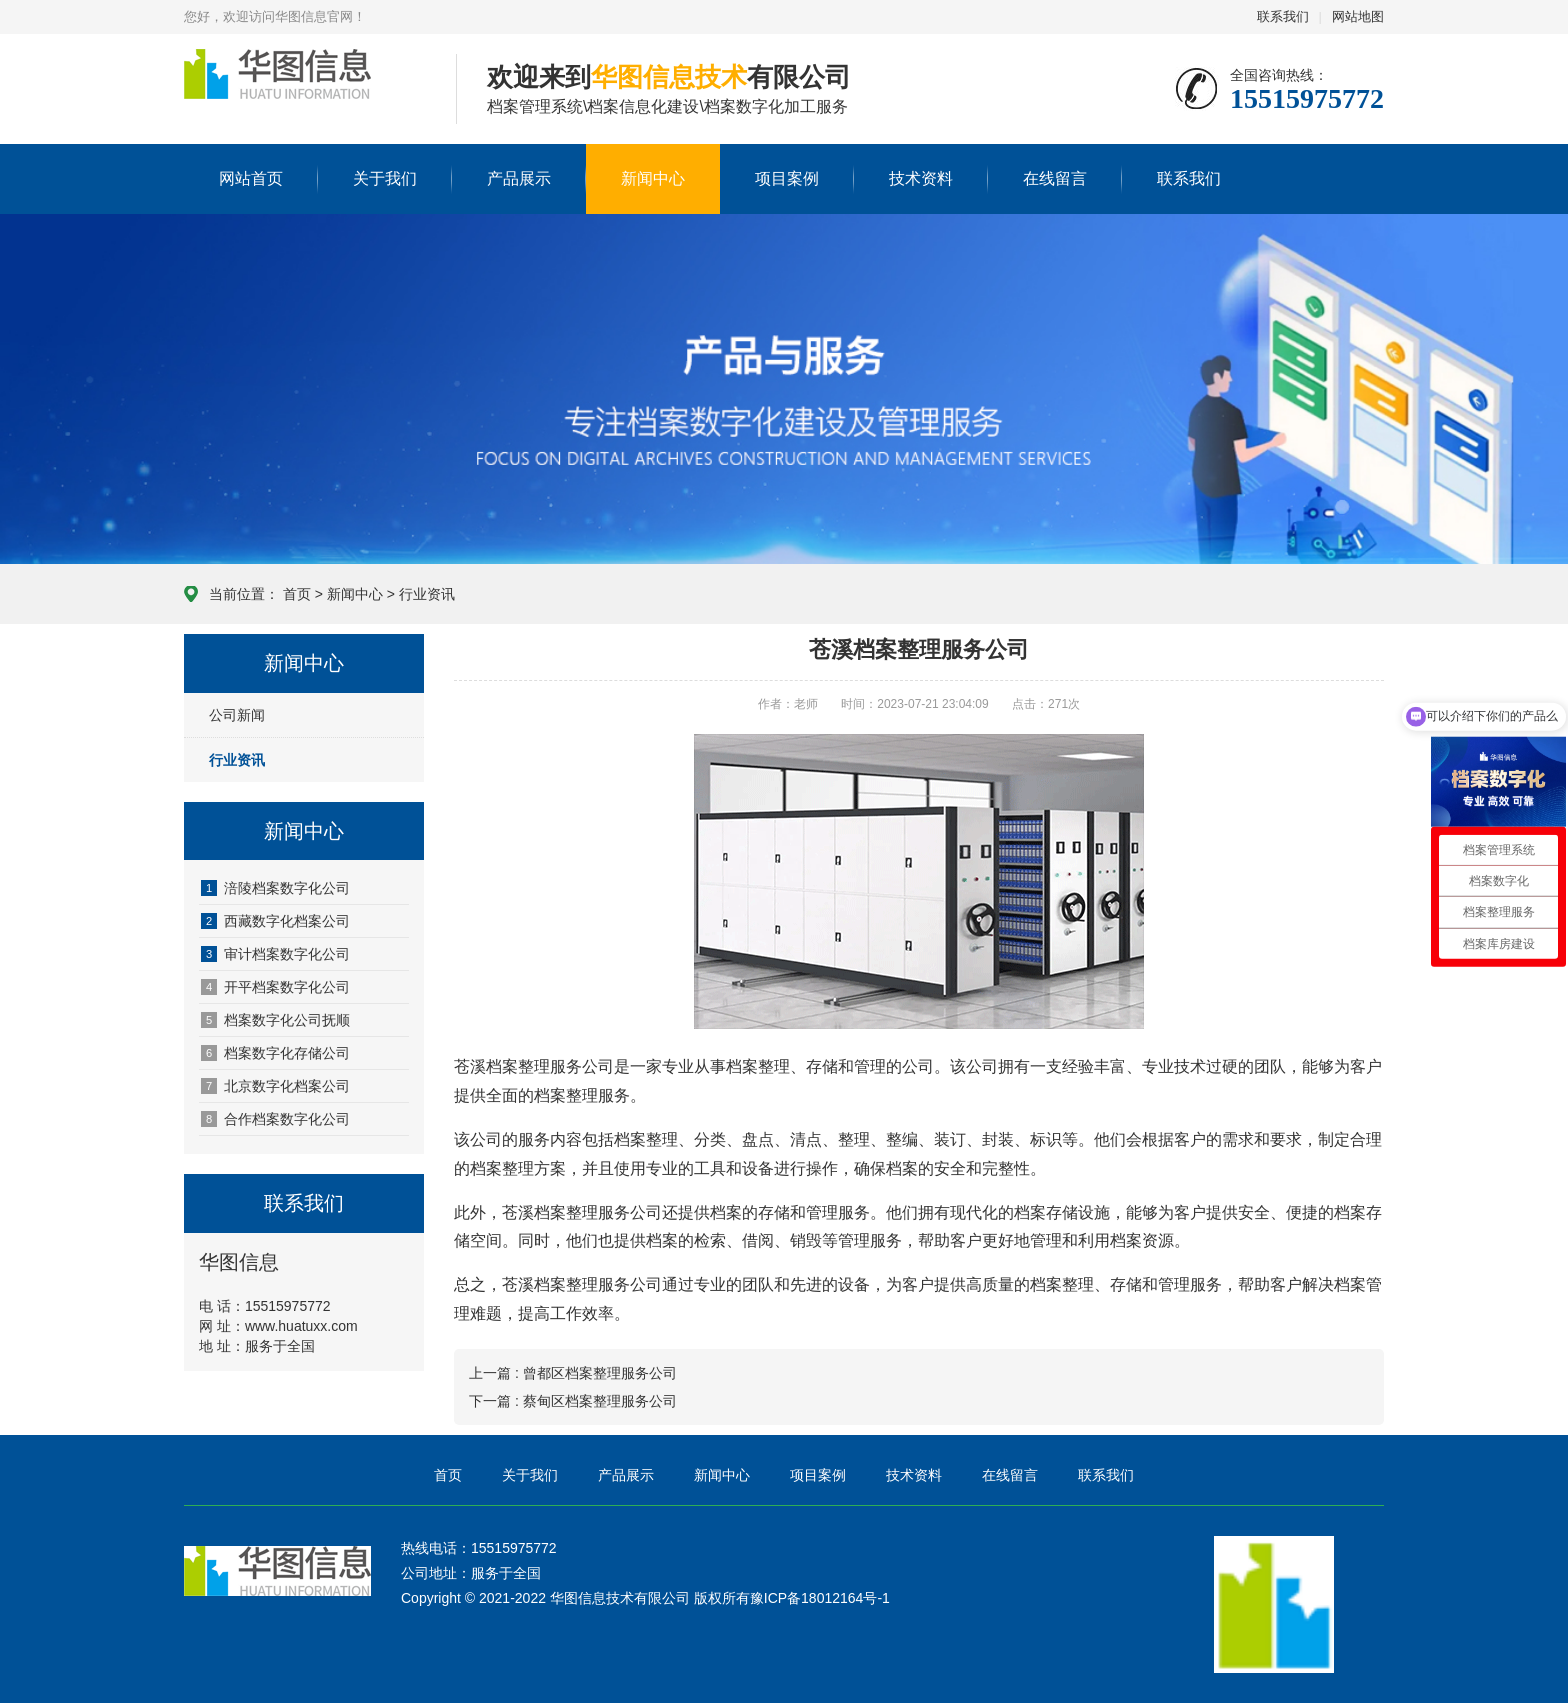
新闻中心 (653, 178)
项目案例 (787, 178)
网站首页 (251, 178)
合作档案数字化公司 (275, 1119)
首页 (297, 594)
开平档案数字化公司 (275, 987)
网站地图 (1358, 16)
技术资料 (921, 178)
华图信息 (305, 90)
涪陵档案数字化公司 (275, 888)
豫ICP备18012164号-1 (820, 1598)
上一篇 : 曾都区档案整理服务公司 (573, 1373)
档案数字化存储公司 (275, 1053)
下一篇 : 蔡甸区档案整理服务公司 (573, 1401)
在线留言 (1055, 178)
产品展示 (519, 178)
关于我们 (385, 178)
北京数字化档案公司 (275, 1086)
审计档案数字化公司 (275, 954)
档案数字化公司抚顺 (275, 1020)
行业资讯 (427, 594)
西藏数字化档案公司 (275, 921)
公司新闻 (237, 715)
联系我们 (1283, 16)
